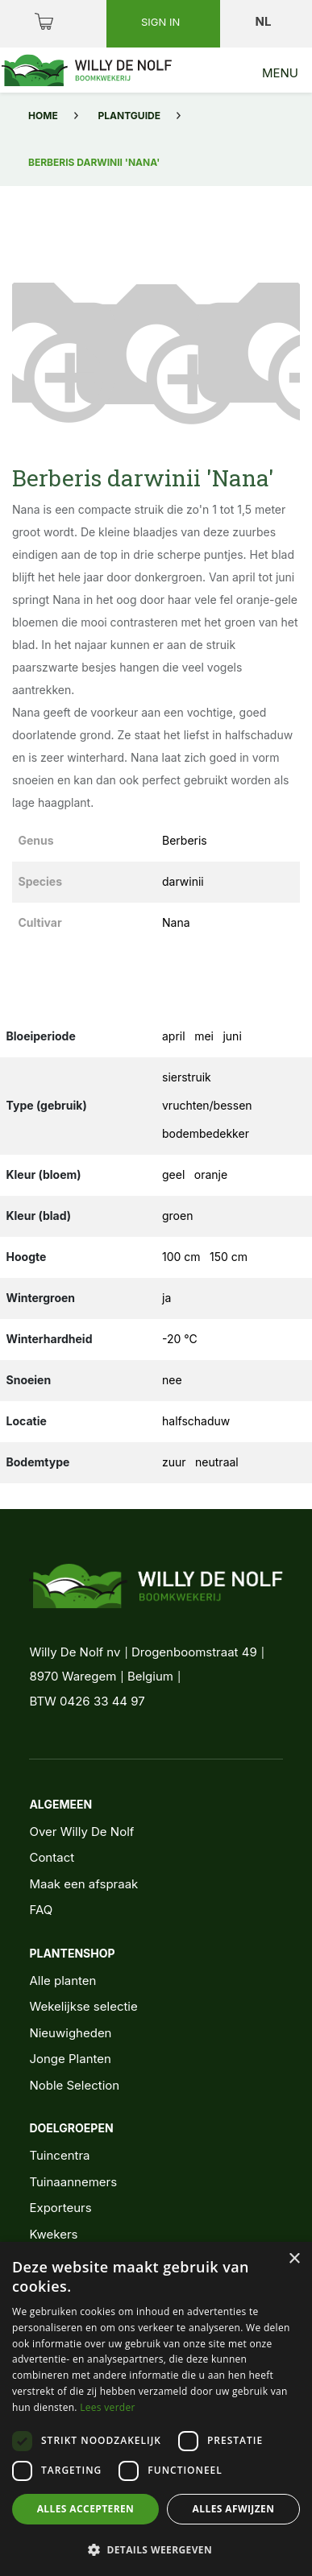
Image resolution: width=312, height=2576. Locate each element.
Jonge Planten (69, 2058)
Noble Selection (74, 2085)
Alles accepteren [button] (86, 2509)
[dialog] (156, 2409)
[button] (34, 349)
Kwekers (53, 2234)
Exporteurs (60, 2207)
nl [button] (265, 21)
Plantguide (129, 116)
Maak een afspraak (83, 1884)
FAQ (40, 1909)
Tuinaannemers (73, 2181)
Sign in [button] (162, 21)
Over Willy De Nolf (81, 1831)
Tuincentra (59, 2155)
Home (43, 116)
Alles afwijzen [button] (234, 2509)
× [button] (294, 2259)
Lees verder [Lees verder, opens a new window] (107, 2407)
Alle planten (62, 1980)
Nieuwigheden (70, 2033)
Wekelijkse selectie (83, 2006)
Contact (51, 1857)
